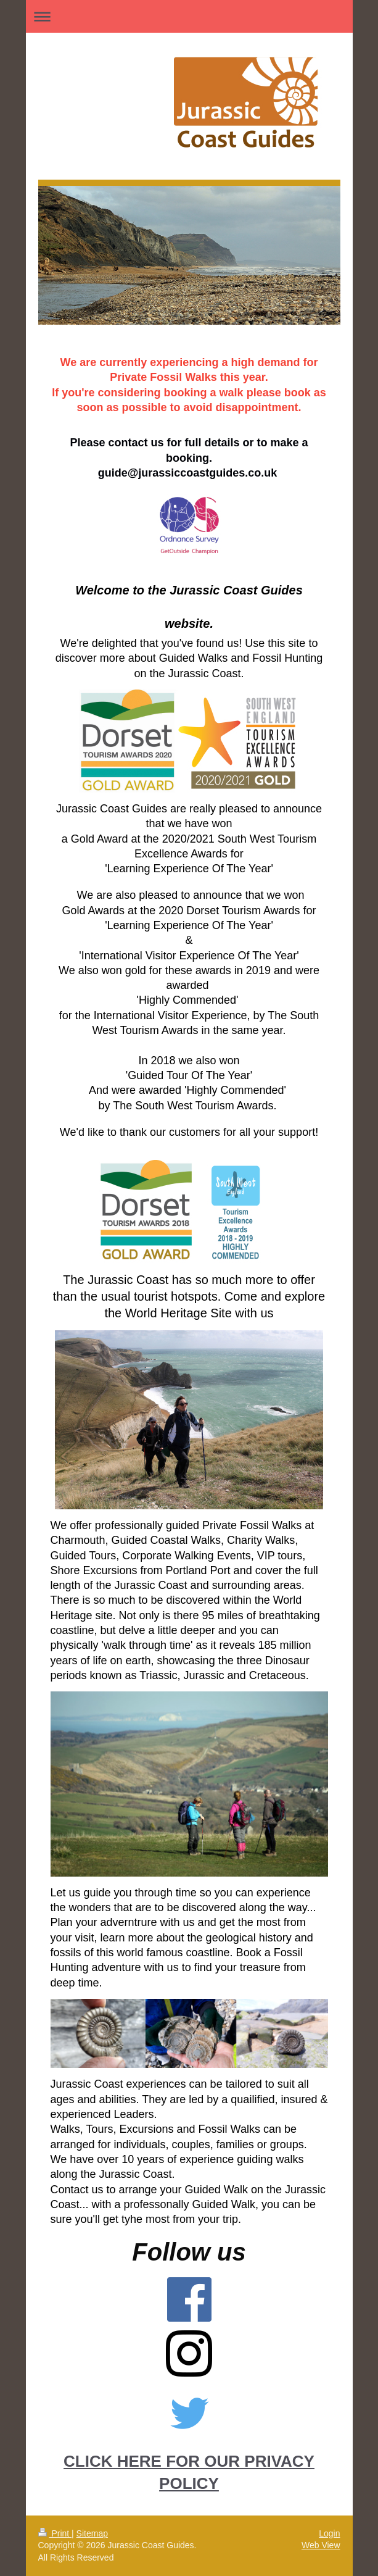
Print (55, 2533)
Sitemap (92, 2533)
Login (329, 2533)
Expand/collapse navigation (189, 16)
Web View (321, 2545)
